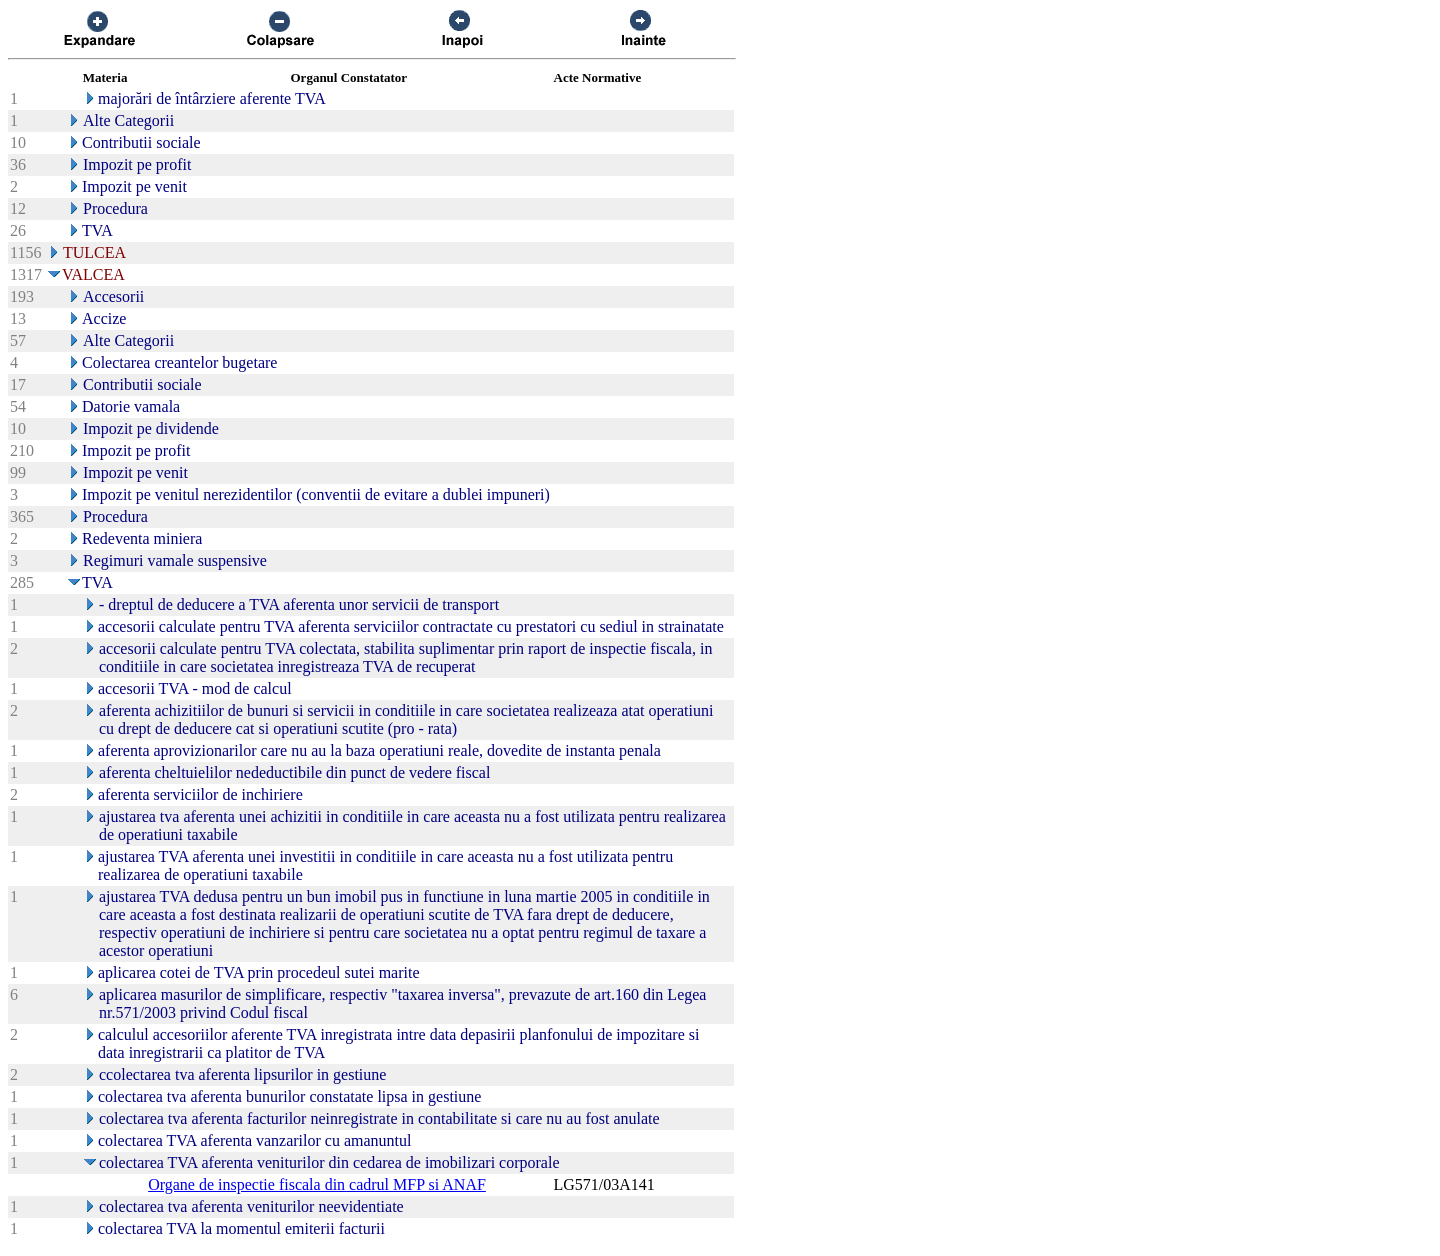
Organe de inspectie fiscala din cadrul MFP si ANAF (317, 1184)
